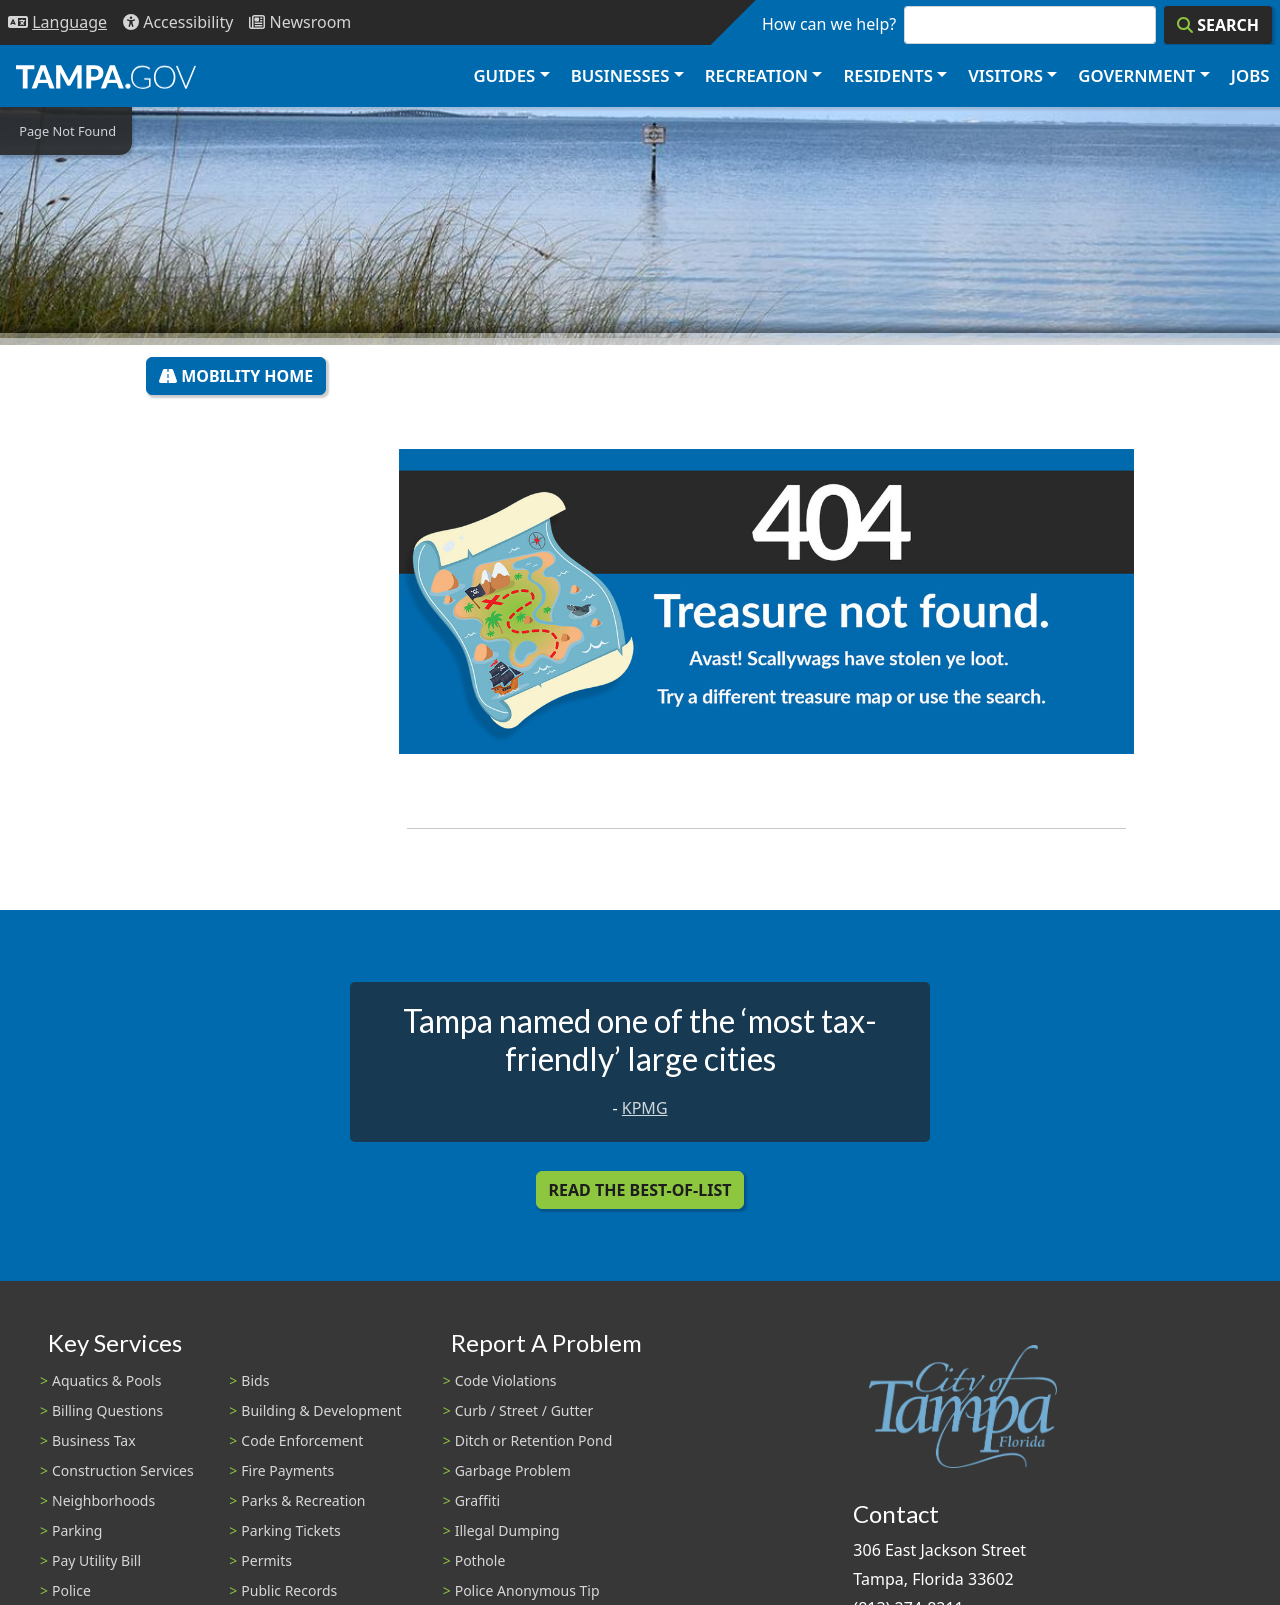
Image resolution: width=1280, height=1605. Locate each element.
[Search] (1218, 25)
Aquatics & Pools (106, 1380)
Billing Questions (107, 1410)
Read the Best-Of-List (640, 1190)
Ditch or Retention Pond (534, 1440)
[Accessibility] (178, 22)
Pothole (480, 1560)
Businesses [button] (620, 75)
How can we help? (829, 24)
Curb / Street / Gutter (524, 1410)
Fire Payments (287, 1470)
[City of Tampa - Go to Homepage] (106, 76)
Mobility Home (236, 376)
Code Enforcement (302, 1440)
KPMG (645, 1108)
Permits (266, 1560)
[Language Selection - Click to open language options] (57, 22)
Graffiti (477, 1500)
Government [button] (1136, 75)
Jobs (1250, 75)
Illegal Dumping (507, 1530)
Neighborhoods (103, 1500)
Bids (255, 1380)
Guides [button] (504, 75)
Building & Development (321, 1410)
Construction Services (123, 1470)
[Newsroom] (300, 22)
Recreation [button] (756, 75)
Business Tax (94, 1440)
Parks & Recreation (303, 1500)
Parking (77, 1530)
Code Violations (506, 1380)
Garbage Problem (513, 1470)
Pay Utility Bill (96, 1560)
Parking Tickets (290, 1530)
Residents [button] (888, 75)
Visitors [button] (1005, 75)
